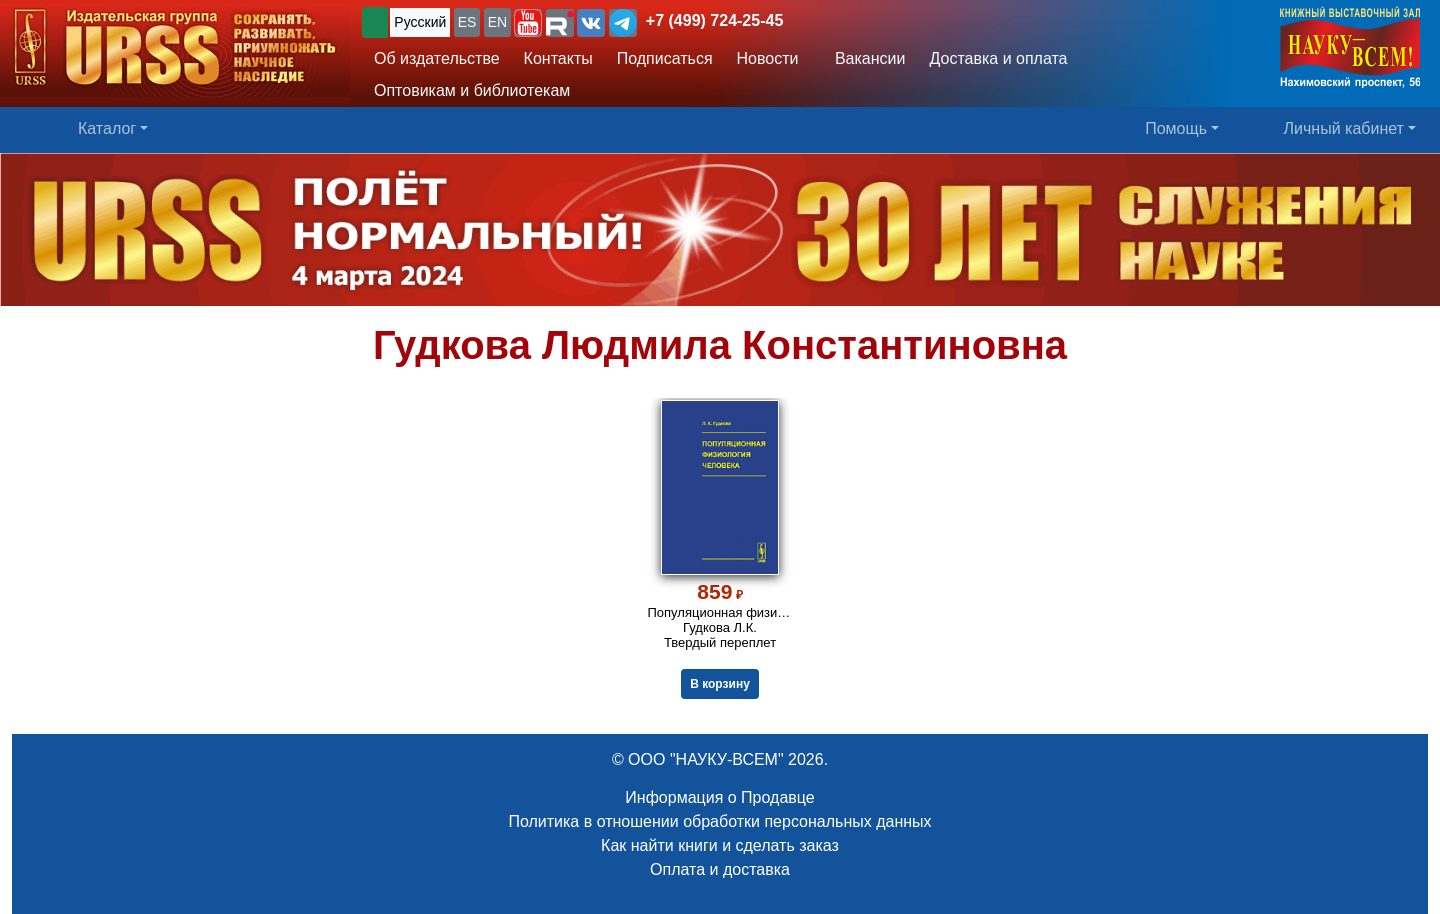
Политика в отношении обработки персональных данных (719, 821)
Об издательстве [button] (437, 58)
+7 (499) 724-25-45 (714, 20)
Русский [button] (420, 22)
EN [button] (497, 22)
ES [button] (467, 22)
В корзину (720, 684)
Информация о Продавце (719, 797)
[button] (528, 23)
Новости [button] (768, 58)
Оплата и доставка (720, 869)
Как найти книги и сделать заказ (720, 845)
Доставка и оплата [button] (998, 58)
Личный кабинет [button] (1344, 128)
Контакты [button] (558, 58)
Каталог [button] (107, 128)
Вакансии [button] (864, 58)
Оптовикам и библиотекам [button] (472, 90)
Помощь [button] (1176, 128)
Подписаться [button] (665, 58)
